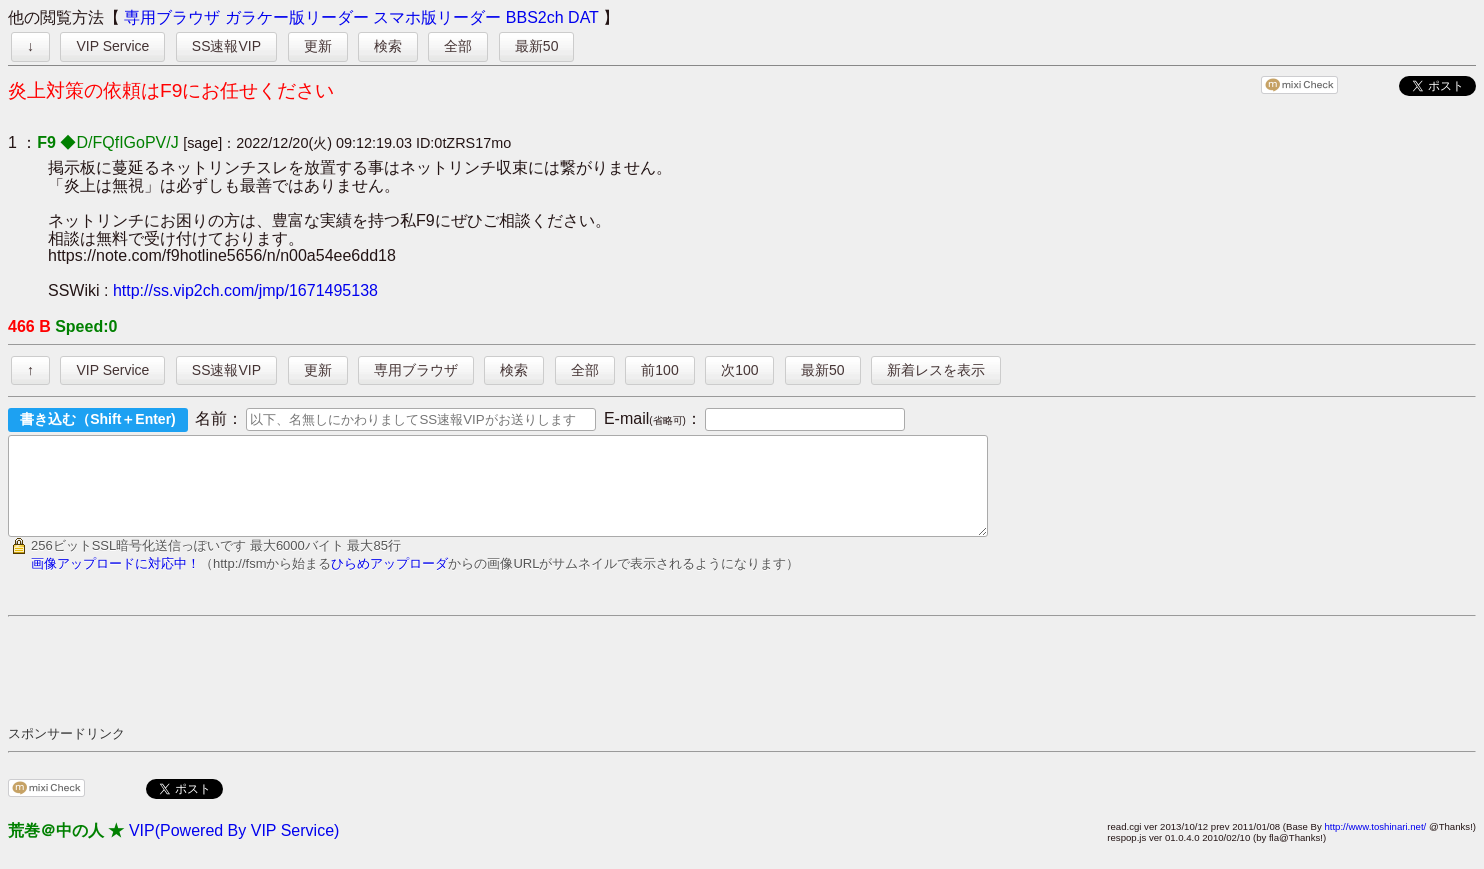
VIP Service (112, 46)
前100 (659, 370)
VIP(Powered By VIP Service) (234, 848)
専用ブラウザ (172, 17)
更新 (318, 46)
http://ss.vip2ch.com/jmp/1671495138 (245, 290)
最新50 (537, 46)
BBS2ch (535, 17)
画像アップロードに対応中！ (115, 581)
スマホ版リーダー (437, 17)
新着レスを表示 (936, 370)
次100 (739, 370)
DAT (583, 17)
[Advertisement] (372, 688)
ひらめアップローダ (389, 581)
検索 (388, 46)
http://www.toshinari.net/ (1375, 844)
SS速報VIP (226, 46)
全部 (458, 46)
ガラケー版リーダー (297, 17)
